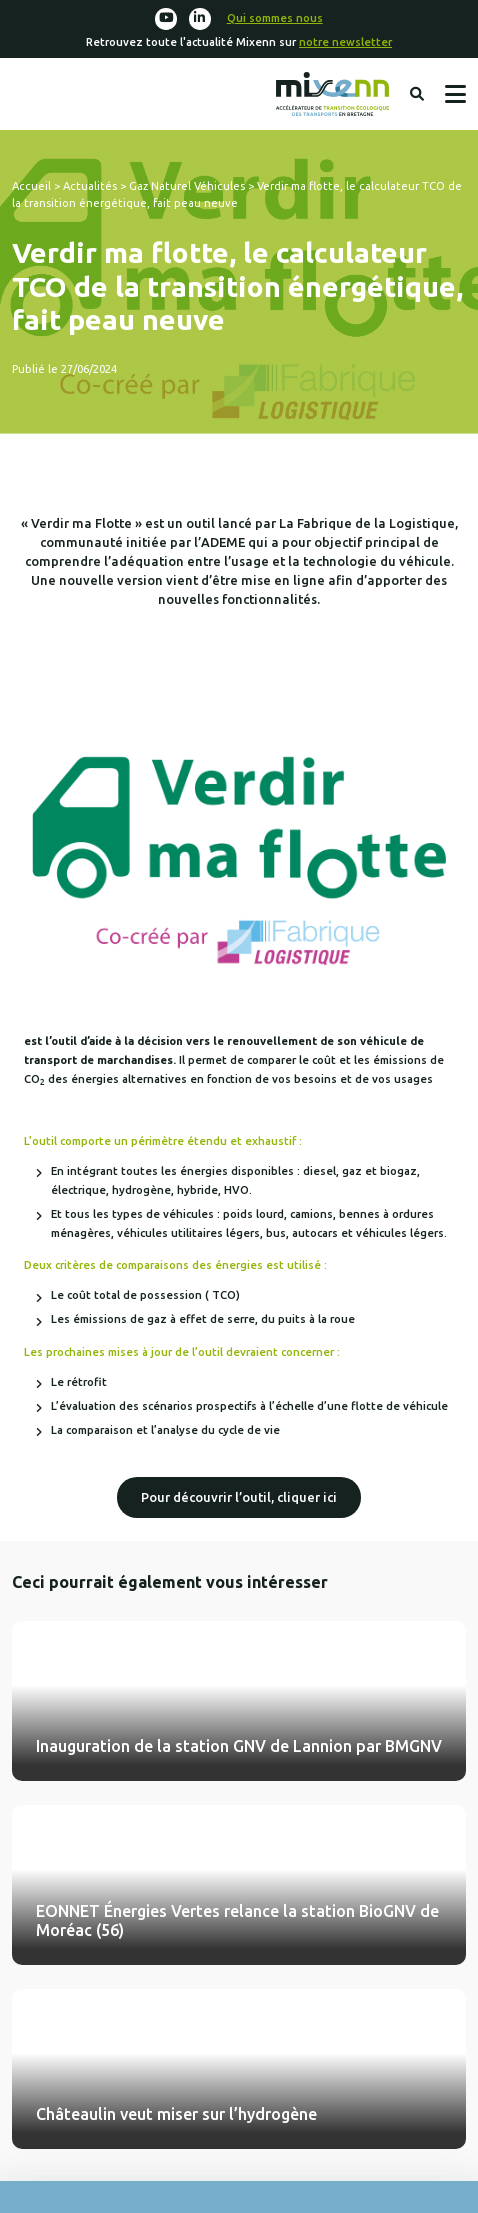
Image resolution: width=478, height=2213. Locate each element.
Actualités (90, 186)
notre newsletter (345, 42)
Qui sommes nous (275, 18)
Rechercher (417, 94)
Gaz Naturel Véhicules (187, 186)
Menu (455, 94)
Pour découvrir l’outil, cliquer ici (239, 1497)
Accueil (31, 186)
